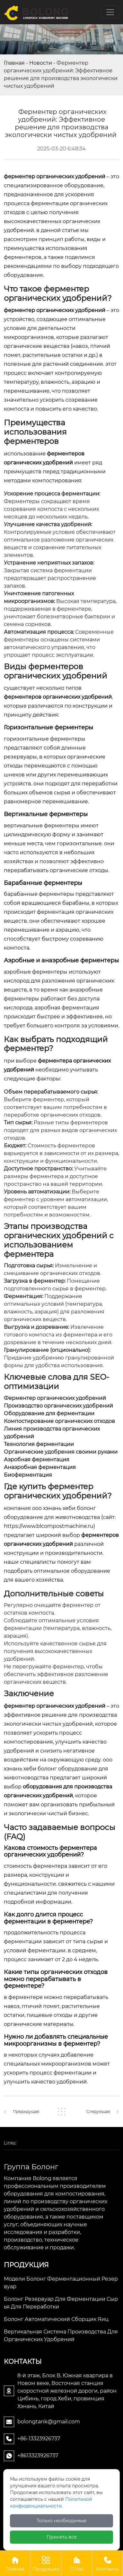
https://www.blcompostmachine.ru (48, 1526)
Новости (40, 63)
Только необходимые (62, 2521)
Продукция (46, 2563)
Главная (14, 63)
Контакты (107, 2563)
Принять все (62, 2537)
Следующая (98, 2111)
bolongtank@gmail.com (48, 2422)
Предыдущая (26, 2111)
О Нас (77, 2563)
